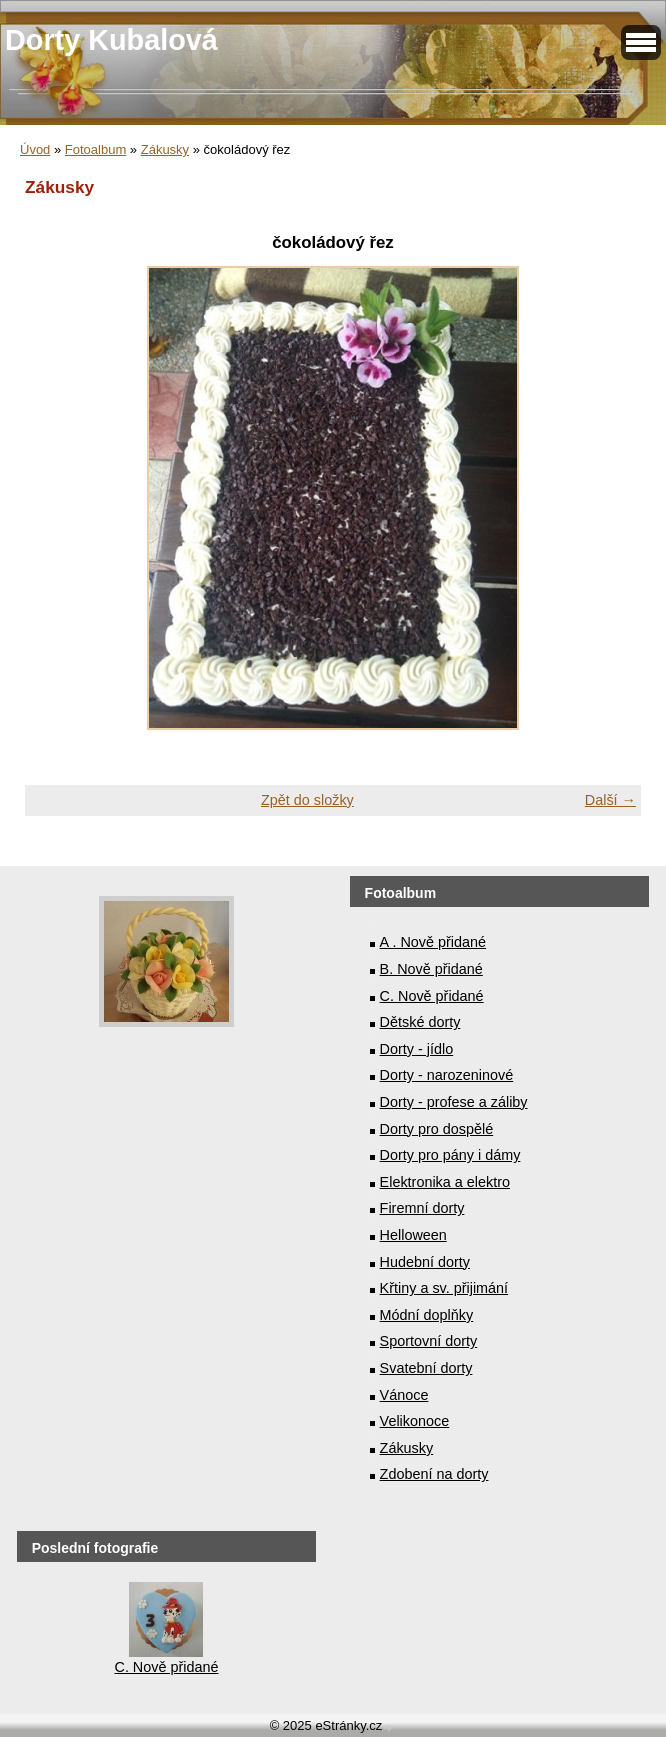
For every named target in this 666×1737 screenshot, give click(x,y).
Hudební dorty (425, 1262)
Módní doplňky (427, 1315)
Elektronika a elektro (445, 1182)
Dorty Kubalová (111, 40)
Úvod (35, 149)
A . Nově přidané (433, 942)
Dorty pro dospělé (437, 1129)
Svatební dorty (426, 1368)
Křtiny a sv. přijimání (444, 1288)
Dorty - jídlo (417, 1049)
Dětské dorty (420, 1022)
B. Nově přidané (431, 969)
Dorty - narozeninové (447, 1075)
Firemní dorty (422, 1208)
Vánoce (404, 1395)
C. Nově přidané (432, 996)
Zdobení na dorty (434, 1474)
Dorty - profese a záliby (454, 1102)
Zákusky (165, 149)
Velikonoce (415, 1421)
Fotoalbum (95, 149)
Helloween (413, 1235)
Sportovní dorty (429, 1341)
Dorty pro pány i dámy (450, 1155)
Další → (610, 800)
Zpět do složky (307, 800)
